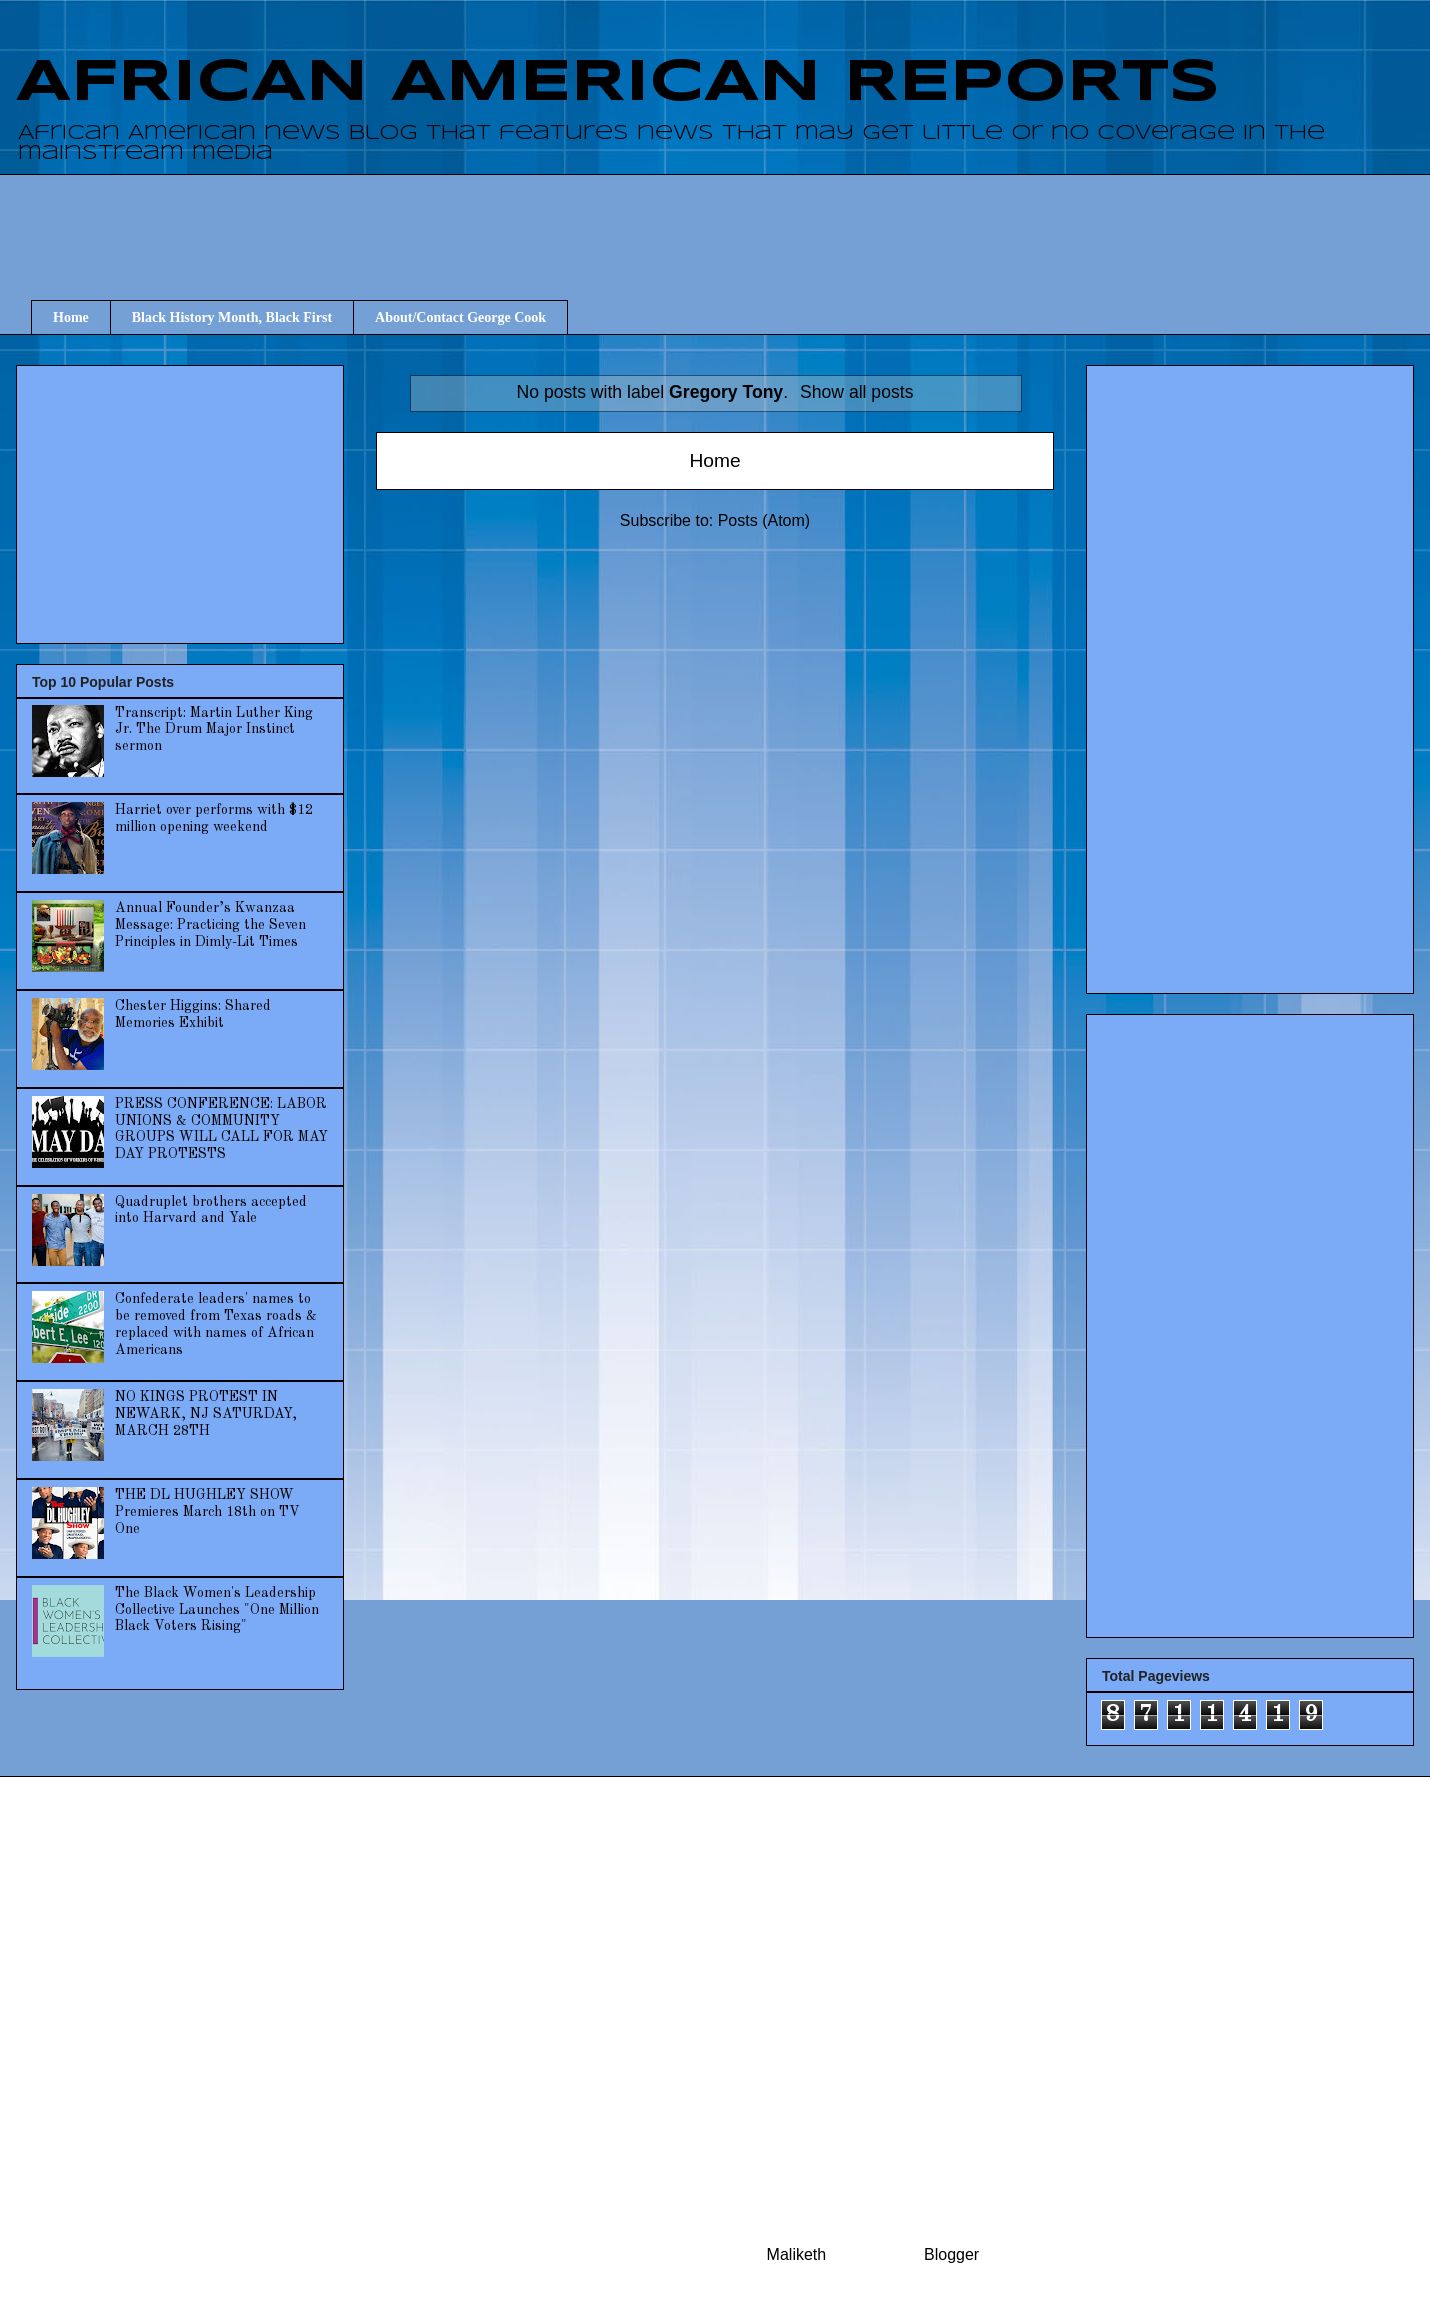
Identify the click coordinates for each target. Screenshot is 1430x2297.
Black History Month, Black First (232, 317)
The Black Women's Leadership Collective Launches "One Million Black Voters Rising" (217, 1610)
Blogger (951, 2254)
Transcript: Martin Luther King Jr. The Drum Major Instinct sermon (214, 730)
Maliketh (797, 2254)
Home (71, 317)
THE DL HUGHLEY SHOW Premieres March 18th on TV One (207, 1512)
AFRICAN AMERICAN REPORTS (618, 83)
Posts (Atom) (764, 520)
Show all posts (856, 392)
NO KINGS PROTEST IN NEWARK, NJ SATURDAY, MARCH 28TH (206, 1414)
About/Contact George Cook (460, 317)
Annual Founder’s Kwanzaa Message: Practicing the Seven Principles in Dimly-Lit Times (210, 925)
